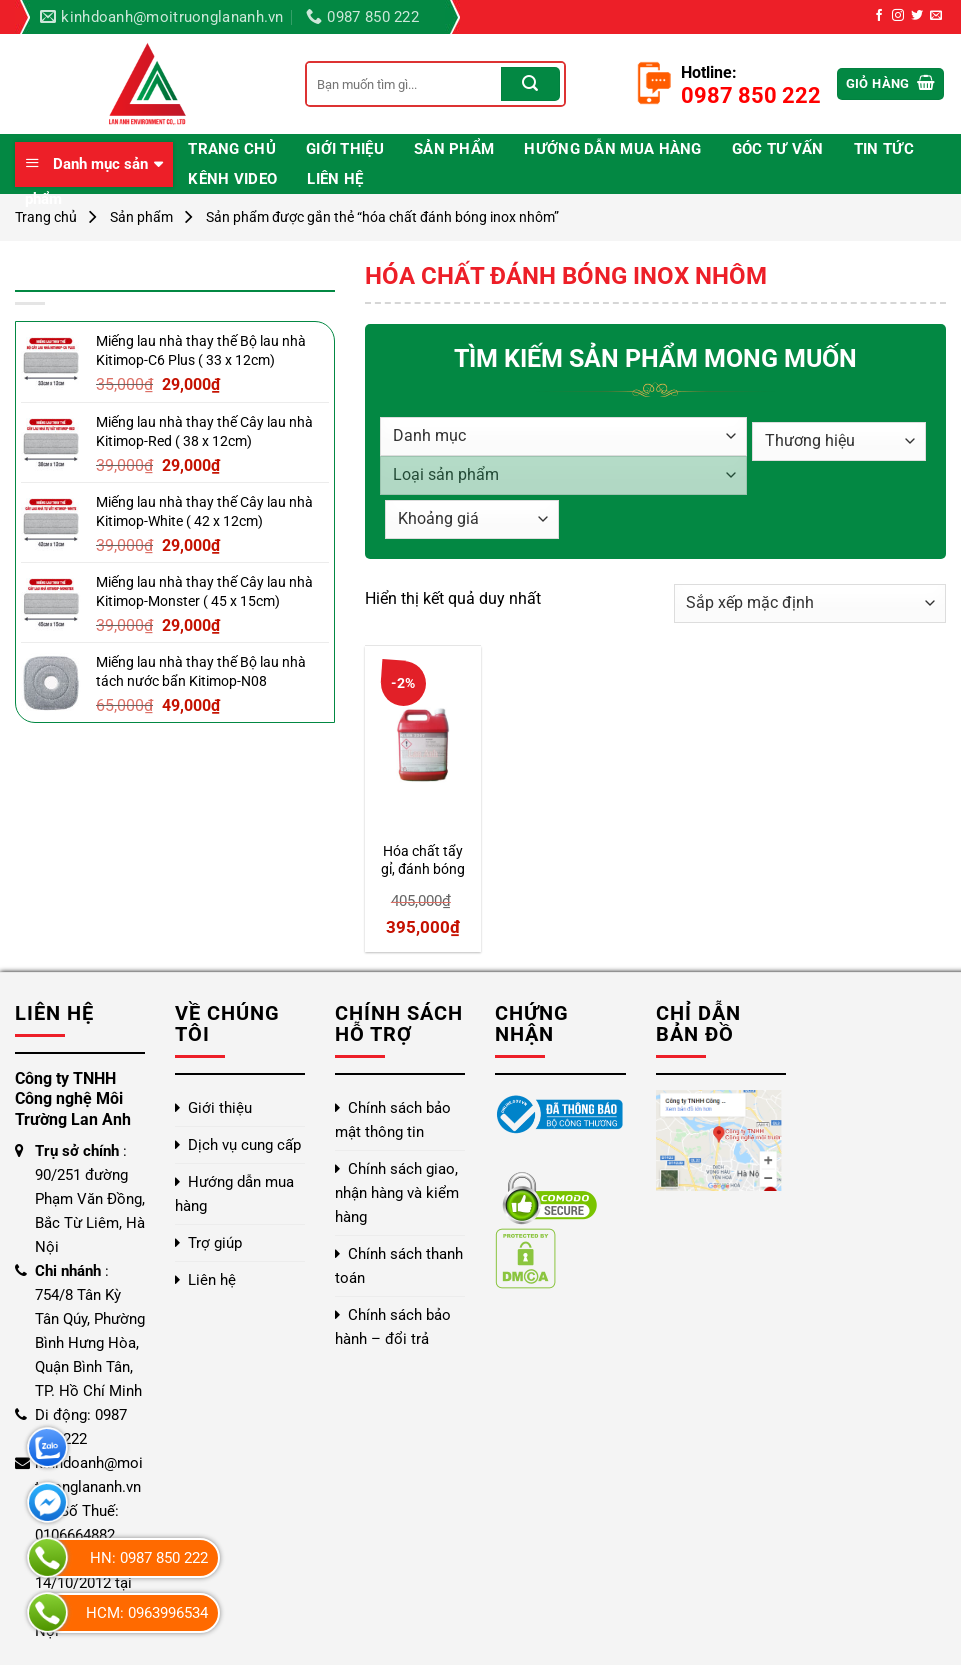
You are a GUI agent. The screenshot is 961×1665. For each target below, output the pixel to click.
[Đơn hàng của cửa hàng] (810, 603)
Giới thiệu (345, 149)
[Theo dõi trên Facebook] (879, 16)
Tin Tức (884, 149)
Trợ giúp (215, 1243)
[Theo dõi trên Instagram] (898, 16)
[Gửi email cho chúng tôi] (936, 16)
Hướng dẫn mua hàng (612, 149)
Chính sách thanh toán (399, 1266)
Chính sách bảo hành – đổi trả (393, 1327)
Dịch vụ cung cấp (244, 1145)
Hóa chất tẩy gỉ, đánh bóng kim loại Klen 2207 (423, 861)
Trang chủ (232, 149)
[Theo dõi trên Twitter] (917, 16)
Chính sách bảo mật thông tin (393, 1120)
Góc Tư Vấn (778, 149)
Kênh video (232, 179)
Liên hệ (335, 179)
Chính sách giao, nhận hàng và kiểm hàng (397, 1193)
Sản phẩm (454, 149)
